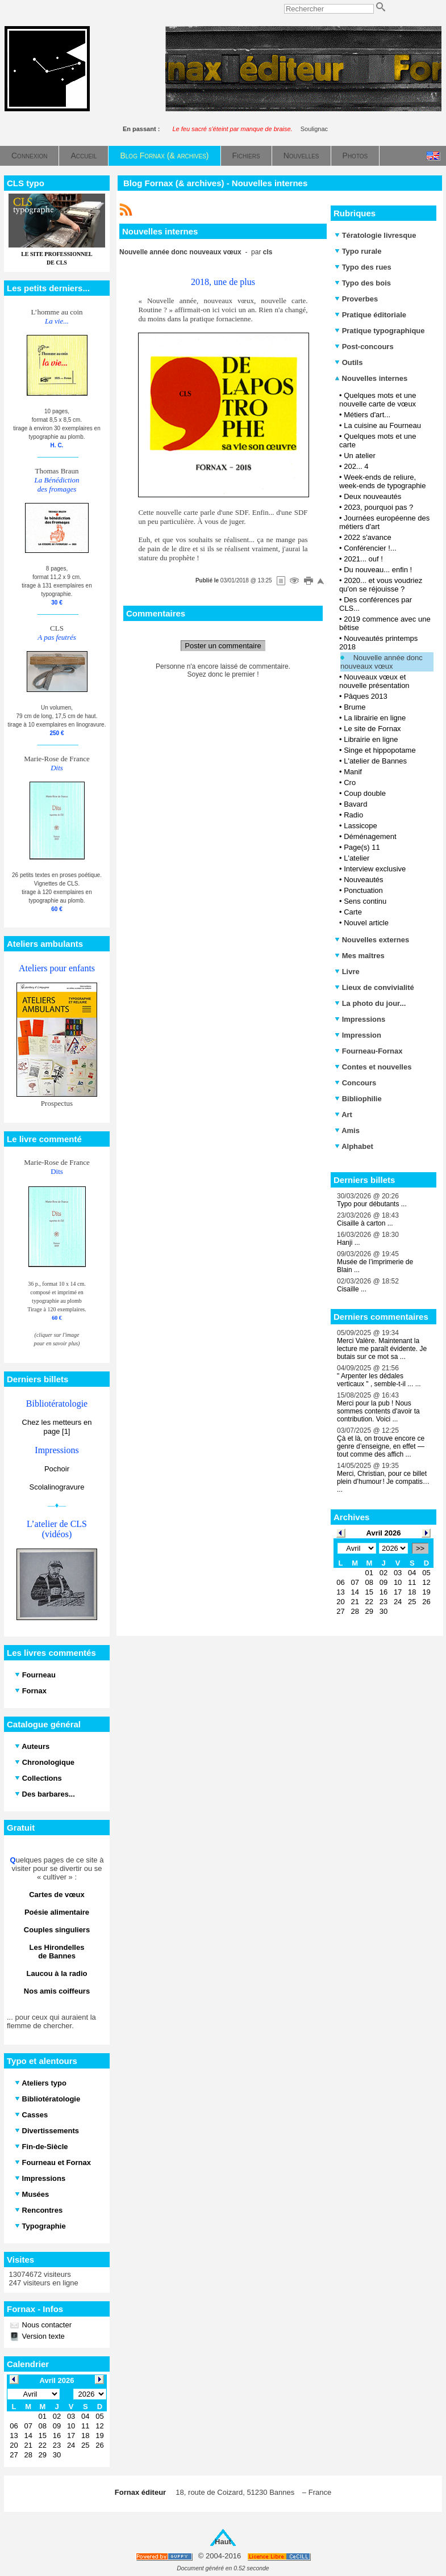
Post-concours (364, 346)
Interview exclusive (375, 869)
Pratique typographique (380, 330)
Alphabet (354, 1146)
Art (343, 1114)
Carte (353, 912)
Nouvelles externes (372, 939)
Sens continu (365, 901)
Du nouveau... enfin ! (378, 569)
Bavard (355, 804)
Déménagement (370, 836)
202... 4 (356, 466)
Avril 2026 (383, 1533)
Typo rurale (358, 251)
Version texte (42, 2336)
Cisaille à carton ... (365, 1223)
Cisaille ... (351, 1289)
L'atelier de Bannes (375, 761)
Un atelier (360, 455)
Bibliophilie (358, 1098)
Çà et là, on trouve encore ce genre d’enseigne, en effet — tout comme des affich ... (380, 1446)
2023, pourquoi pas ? (378, 507)
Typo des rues (363, 267)
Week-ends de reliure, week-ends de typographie (382, 481)
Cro (350, 782)
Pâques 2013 (365, 696)
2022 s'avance (367, 537)
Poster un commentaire (223, 645)
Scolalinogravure (57, 1487)
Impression (358, 1035)
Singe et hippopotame (379, 750)
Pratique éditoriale (370, 315)
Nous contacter (46, 2325)
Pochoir (56, 1469)
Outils (348, 362)
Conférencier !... (370, 548)
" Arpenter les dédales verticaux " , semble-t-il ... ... (379, 1380)
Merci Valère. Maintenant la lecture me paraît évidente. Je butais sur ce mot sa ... (382, 1349)
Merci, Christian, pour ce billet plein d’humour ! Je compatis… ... (383, 1481)
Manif (353, 771)
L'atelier (356, 858)
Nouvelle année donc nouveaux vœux (381, 661)
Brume (354, 707)
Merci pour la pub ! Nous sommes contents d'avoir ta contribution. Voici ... (378, 1411)
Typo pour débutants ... (372, 1204)
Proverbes (356, 299)
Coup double (365, 793)
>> (420, 1548)
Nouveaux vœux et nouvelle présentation (374, 681)
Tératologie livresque (375, 235)
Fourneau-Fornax (369, 1051)
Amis (347, 1130)
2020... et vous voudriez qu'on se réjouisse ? (380, 584)
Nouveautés (363, 879)
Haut (223, 2541)
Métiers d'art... (367, 414)
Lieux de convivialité (374, 987)
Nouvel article (366, 922)
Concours (355, 1083)
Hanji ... (348, 1243)
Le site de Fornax (372, 728)
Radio (353, 815)
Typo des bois (363, 283)
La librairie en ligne (375, 718)
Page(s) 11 (362, 847)
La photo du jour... (370, 1003)
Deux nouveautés (372, 496)
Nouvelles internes (371, 378)
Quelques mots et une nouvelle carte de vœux (377, 399)
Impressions (360, 1019)
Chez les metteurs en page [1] (57, 1427)
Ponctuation (363, 890)
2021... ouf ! (363, 559)
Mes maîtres (360, 955)
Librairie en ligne (371, 739)
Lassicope (360, 825)
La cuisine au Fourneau (382, 425)
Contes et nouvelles (373, 1067)
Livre (347, 971)
